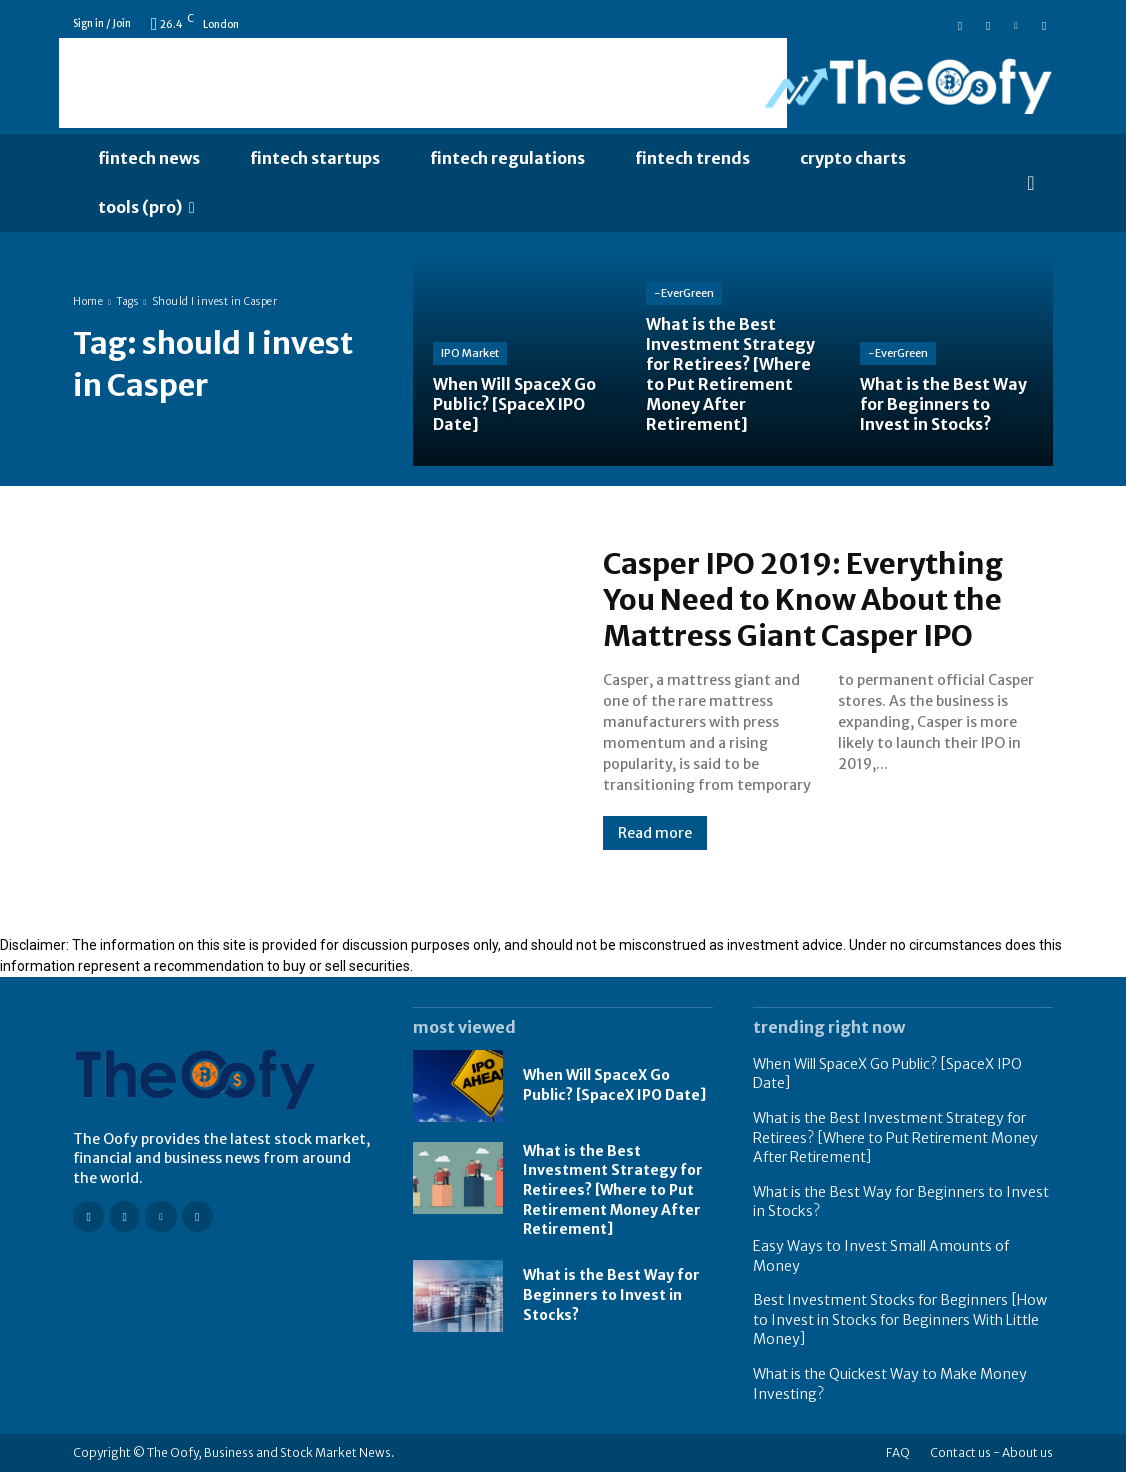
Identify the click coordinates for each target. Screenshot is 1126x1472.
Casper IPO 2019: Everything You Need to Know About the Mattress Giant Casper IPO (810, 599)
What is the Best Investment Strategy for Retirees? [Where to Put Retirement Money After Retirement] (613, 1190)
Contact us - (965, 1452)
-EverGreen (684, 298)
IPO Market (470, 355)
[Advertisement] (423, 83)
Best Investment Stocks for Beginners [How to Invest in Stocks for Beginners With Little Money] (900, 1319)
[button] (1031, 183)
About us (1027, 1452)
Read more (655, 832)
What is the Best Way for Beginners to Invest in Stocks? (611, 1294)
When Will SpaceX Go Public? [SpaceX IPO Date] (614, 1085)
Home (88, 301)
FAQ (898, 1452)
